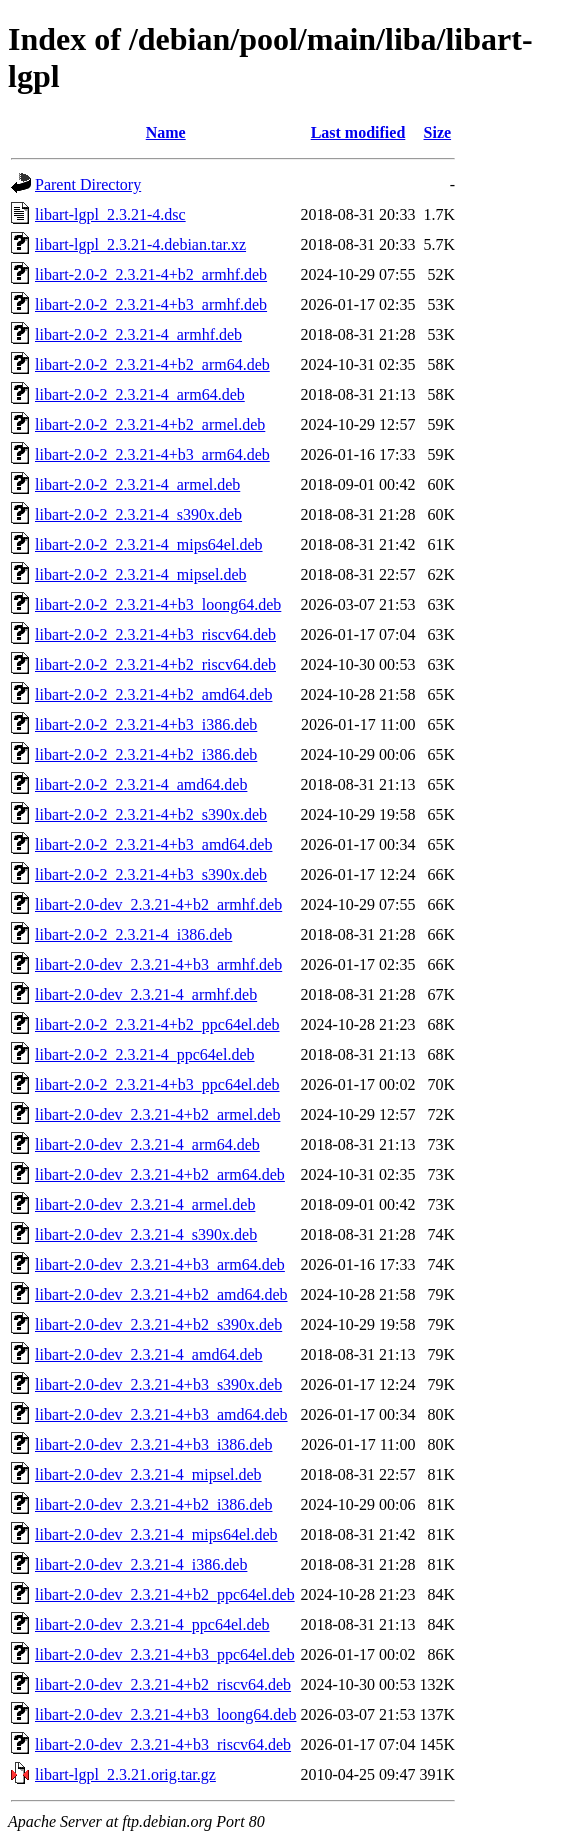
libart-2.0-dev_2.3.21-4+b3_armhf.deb (158, 964)
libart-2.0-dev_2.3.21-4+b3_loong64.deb (165, 1714)
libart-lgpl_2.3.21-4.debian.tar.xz (140, 244)
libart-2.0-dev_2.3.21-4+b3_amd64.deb (161, 1414)
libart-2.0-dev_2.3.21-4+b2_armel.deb (157, 1114)
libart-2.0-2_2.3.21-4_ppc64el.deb (145, 1054)
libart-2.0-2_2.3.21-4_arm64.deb (140, 394)
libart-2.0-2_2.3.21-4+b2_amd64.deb (153, 694)
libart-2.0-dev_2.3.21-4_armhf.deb (146, 994)
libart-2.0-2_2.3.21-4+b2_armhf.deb (151, 274)
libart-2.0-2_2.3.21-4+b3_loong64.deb (158, 604)
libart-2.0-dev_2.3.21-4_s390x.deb (146, 1234)
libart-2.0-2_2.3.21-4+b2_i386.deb (146, 754)
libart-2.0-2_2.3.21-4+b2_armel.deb (150, 424)
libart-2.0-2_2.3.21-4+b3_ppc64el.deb (157, 1084)
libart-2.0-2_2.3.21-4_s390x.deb (138, 514)
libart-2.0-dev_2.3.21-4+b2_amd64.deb (161, 1294)
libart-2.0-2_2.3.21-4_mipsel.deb (141, 574)
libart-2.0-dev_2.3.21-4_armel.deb (145, 1204)
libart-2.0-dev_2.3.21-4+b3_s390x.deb (158, 1384)
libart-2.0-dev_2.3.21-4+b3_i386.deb (153, 1444)
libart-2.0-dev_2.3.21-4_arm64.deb (147, 1144)
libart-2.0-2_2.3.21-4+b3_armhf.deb (151, 304)
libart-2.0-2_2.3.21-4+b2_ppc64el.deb (157, 1024)
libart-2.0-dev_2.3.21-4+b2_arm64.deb (160, 1174)
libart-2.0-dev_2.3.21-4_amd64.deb (149, 1354)
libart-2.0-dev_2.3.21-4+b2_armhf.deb (158, 904)
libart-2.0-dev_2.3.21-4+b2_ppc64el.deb (165, 1594)
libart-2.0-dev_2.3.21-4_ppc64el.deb (152, 1624)
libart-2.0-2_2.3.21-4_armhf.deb (138, 334)
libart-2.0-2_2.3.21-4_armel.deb (137, 484)
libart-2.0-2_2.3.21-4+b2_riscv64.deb (155, 664)
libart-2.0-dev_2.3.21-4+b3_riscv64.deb (163, 1744)
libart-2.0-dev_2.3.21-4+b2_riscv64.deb (163, 1684)
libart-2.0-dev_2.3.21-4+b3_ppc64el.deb (165, 1654)
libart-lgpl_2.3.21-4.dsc (110, 214)
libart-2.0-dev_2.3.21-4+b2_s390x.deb (158, 1324)
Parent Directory (88, 184)
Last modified (358, 132)
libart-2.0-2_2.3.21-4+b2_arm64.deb (152, 364)
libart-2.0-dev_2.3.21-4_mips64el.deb (156, 1534)
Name (166, 132)
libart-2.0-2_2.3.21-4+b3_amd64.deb (153, 844)
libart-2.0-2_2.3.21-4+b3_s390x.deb (151, 874)
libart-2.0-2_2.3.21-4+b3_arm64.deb (152, 454)
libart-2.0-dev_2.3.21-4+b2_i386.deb (153, 1504)
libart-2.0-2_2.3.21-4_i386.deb (133, 934)
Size (438, 132)
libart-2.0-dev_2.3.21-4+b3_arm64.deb (160, 1264)
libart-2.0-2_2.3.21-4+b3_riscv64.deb (155, 634)
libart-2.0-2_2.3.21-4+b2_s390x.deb (151, 814)
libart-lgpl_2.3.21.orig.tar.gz (125, 1774)
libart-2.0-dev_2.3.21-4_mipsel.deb (148, 1474)
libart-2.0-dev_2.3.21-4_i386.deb (141, 1564)
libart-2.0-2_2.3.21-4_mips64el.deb (149, 544)
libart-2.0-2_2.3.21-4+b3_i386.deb (146, 724)
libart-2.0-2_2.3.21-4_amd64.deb (141, 784)
